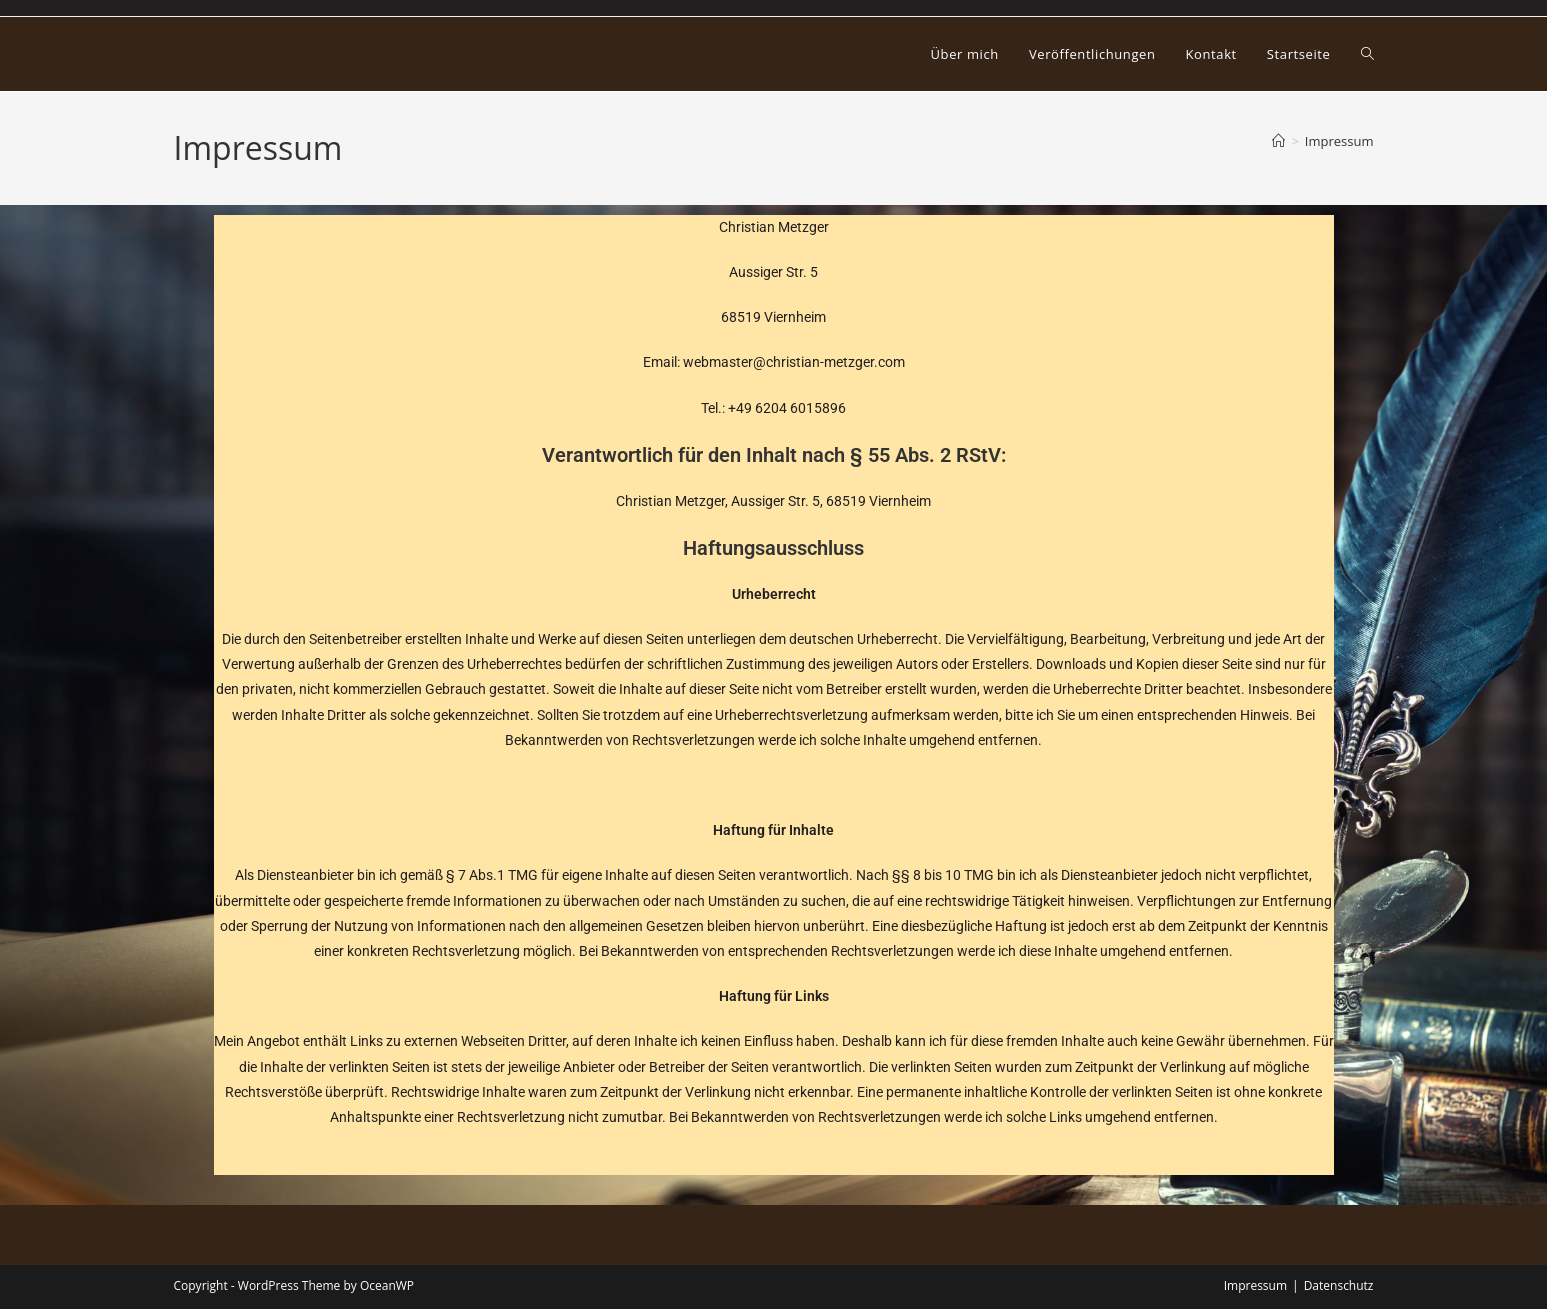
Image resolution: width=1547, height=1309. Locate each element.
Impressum (1339, 141)
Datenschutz (1339, 1285)
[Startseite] (1278, 141)
